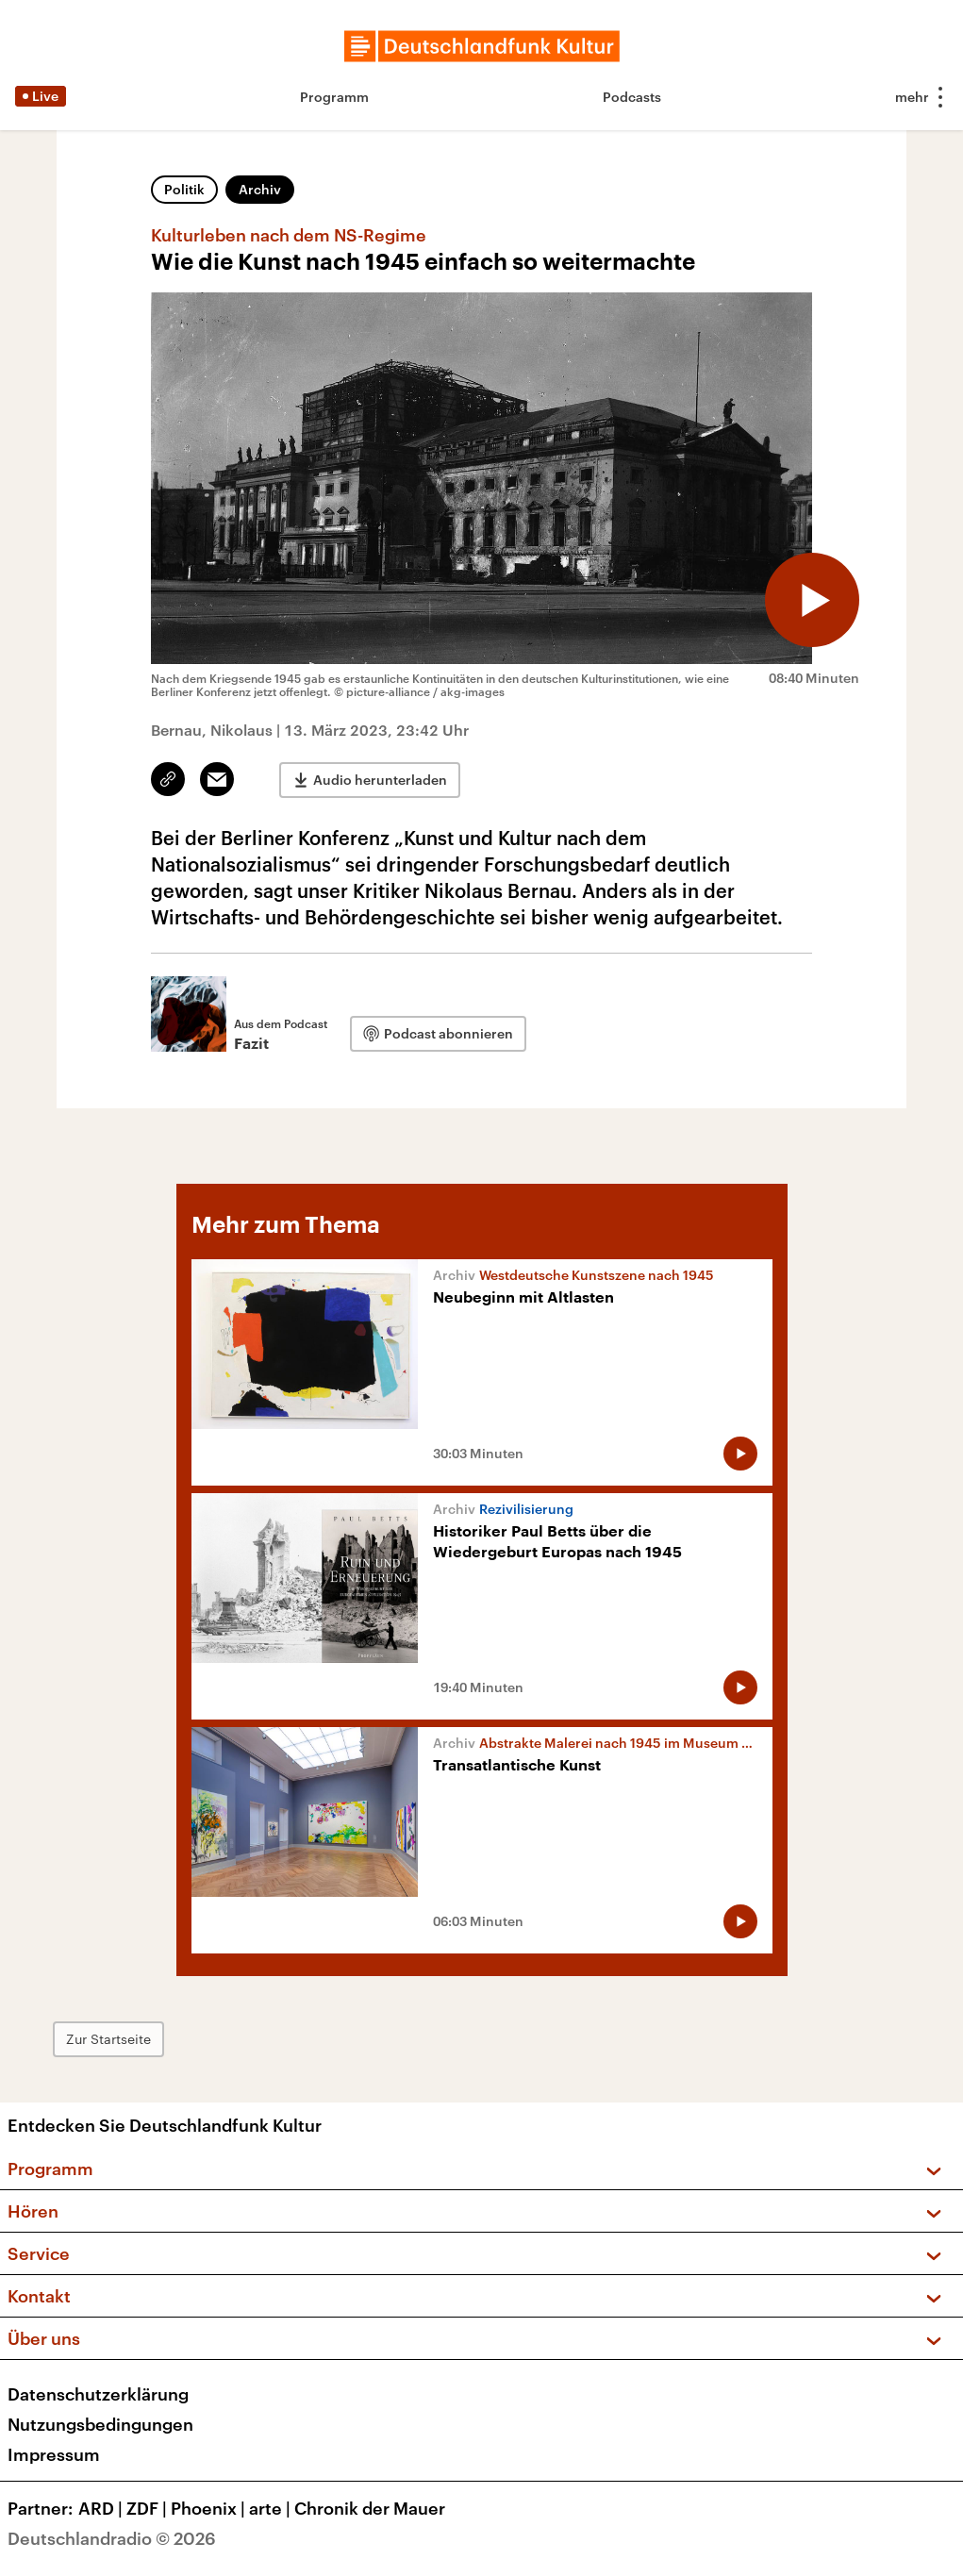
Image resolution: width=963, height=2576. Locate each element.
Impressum (54, 2454)
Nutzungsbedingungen (100, 2424)
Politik (184, 189)
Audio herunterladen (380, 780)
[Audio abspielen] (812, 600)
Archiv (260, 189)
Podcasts (632, 97)
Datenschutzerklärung (98, 2394)
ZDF (148, 2508)
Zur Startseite (108, 2039)
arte (271, 2508)
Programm (334, 97)
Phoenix (210, 2508)
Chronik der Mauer (369, 2508)
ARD (102, 2508)
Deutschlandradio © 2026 (112, 2538)
